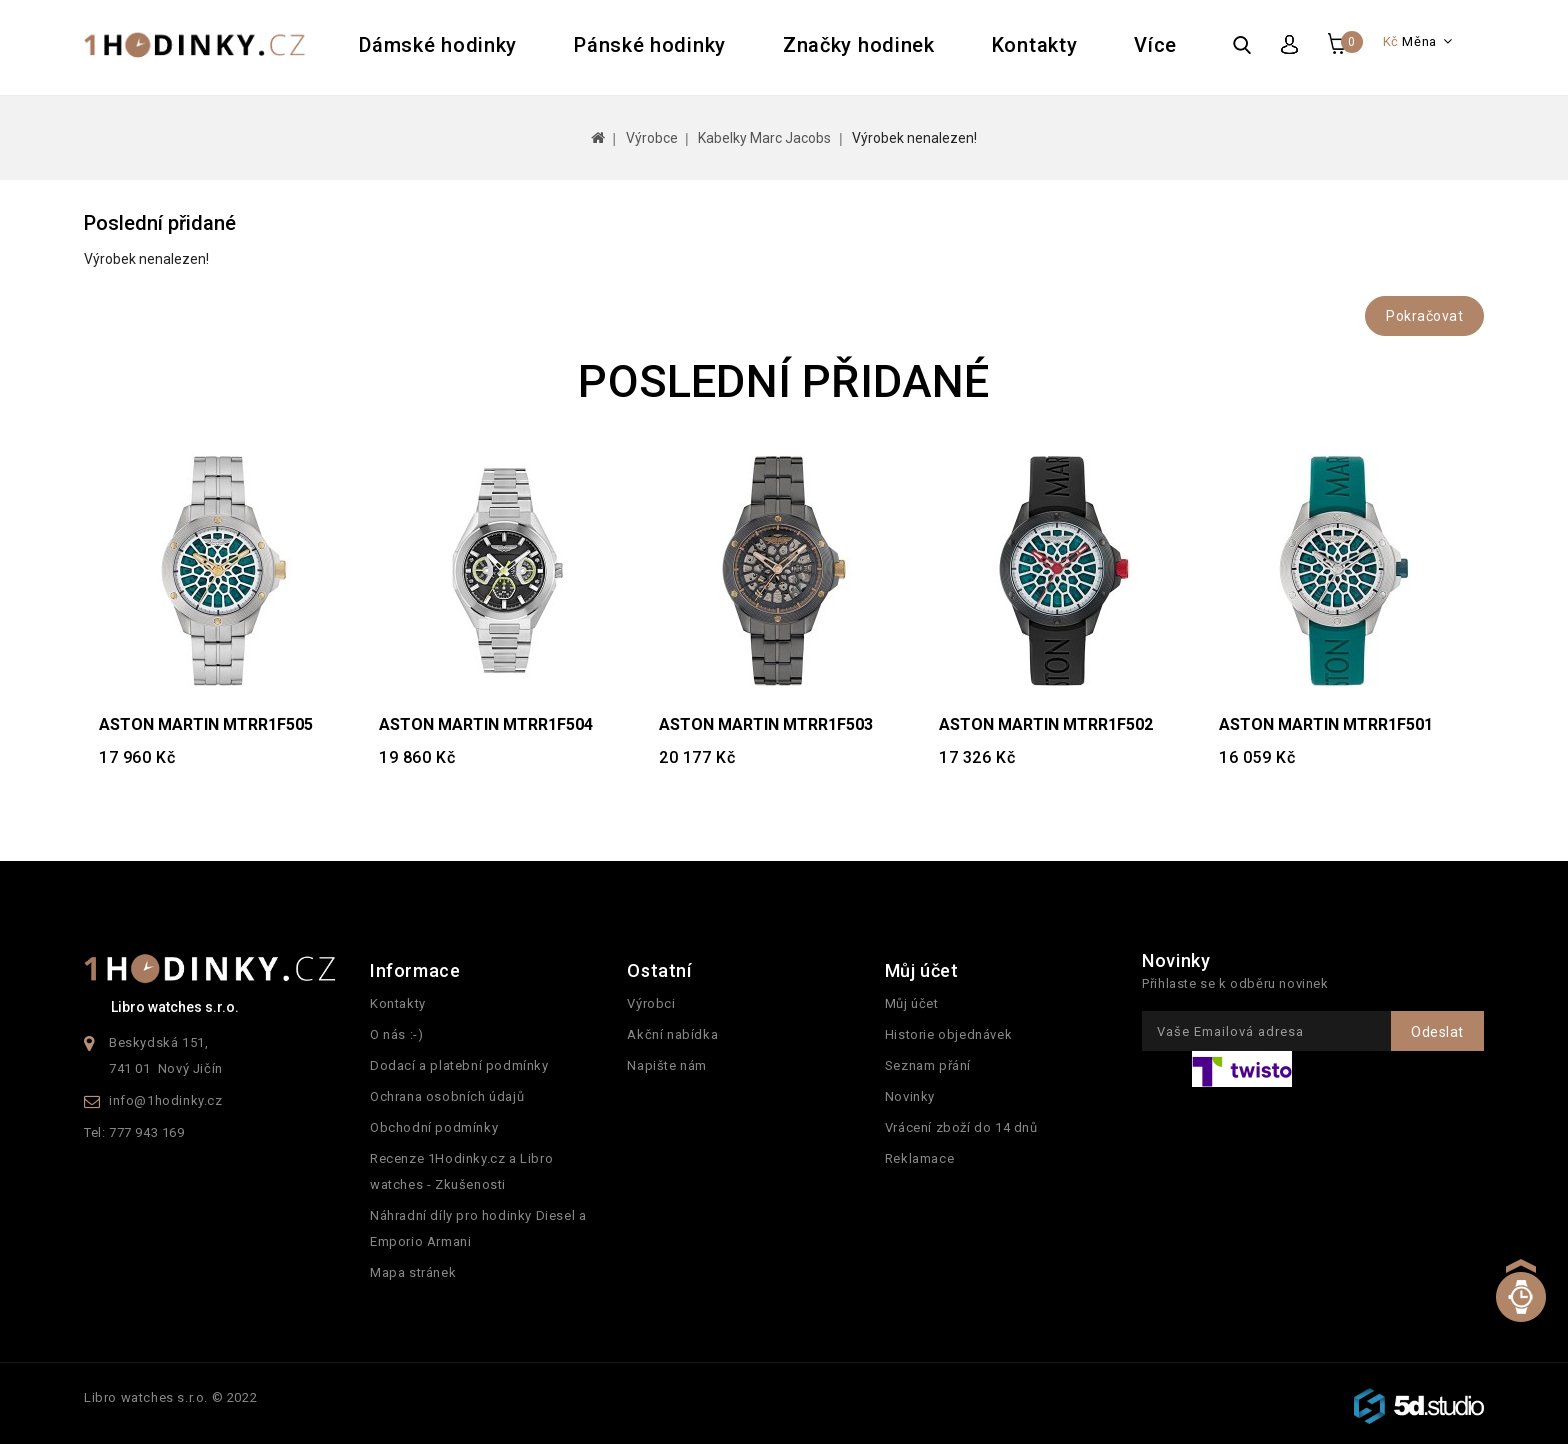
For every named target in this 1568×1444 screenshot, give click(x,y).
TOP (1520, 1311)
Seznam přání (928, 1065)
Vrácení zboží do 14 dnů (961, 1127)
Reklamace (919, 1158)
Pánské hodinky (650, 45)
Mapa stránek (413, 1272)
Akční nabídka (672, 1034)
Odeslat (1437, 1032)
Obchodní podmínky (434, 1127)
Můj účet (912, 1003)
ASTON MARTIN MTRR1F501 (1326, 724)
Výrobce (652, 138)
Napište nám (667, 1065)
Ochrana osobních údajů (447, 1096)
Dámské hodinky (438, 45)
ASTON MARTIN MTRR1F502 (1046, 724)
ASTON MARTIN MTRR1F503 (766, 724)
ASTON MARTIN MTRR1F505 (206, 724)
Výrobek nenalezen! (914, 138)
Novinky (910, 1096)
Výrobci (651, 1003)
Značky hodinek (859, 45)
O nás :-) (396, 1034)
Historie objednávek (948, 1034)
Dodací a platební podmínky (459, 1065)
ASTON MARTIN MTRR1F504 (486, 724)
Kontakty (1035, 45)
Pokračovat (1424, 316)
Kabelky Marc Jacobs (764, 138)
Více (1155, 45)
